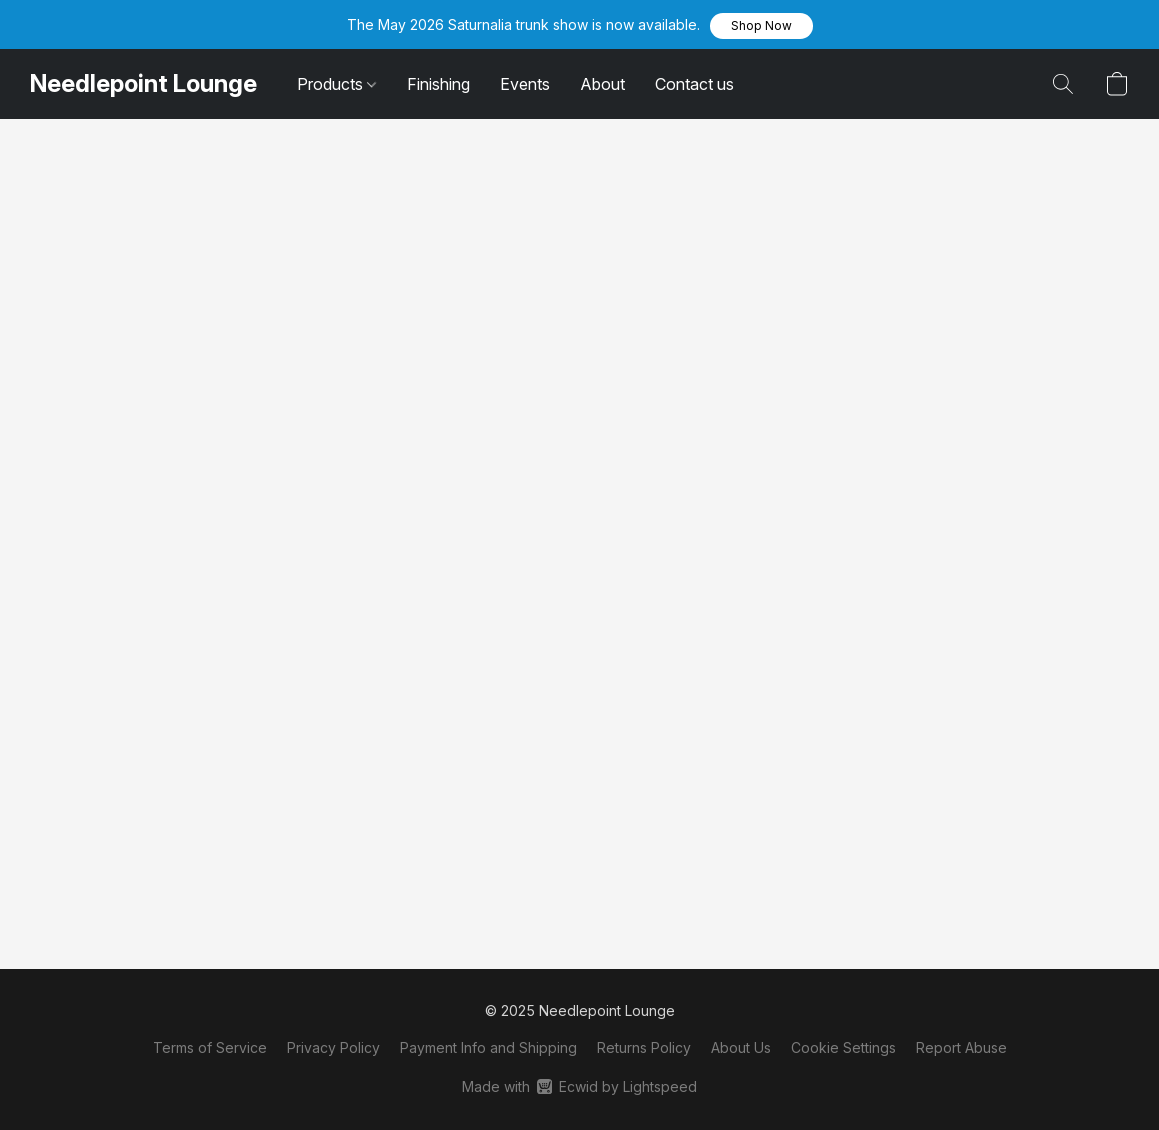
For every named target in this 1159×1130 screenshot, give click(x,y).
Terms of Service (210, 1047)
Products (336, 84)
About (602, 84)
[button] (761, 26)
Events (525, 84)
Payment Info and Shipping (488, 1047)
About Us (741, 1047)
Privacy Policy (333, 1047)
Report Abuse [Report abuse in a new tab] (961, 1047)
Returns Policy (644, 1047)
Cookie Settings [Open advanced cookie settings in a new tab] (843, 1047)
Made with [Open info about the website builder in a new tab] (579, 1087)
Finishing (438, 84)
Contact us (694, 84)
